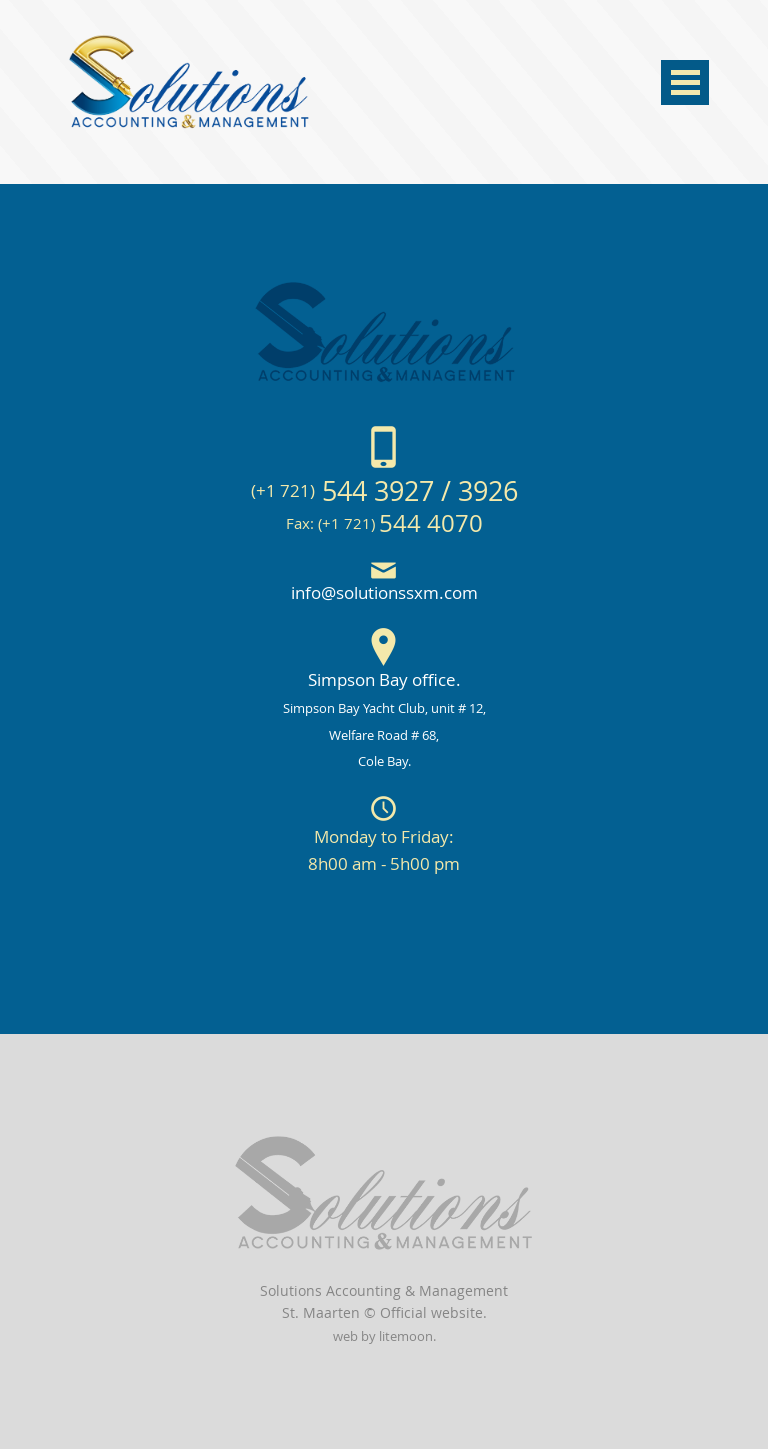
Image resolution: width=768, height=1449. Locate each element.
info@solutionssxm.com (384, 592)
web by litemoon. (384, 1336)
